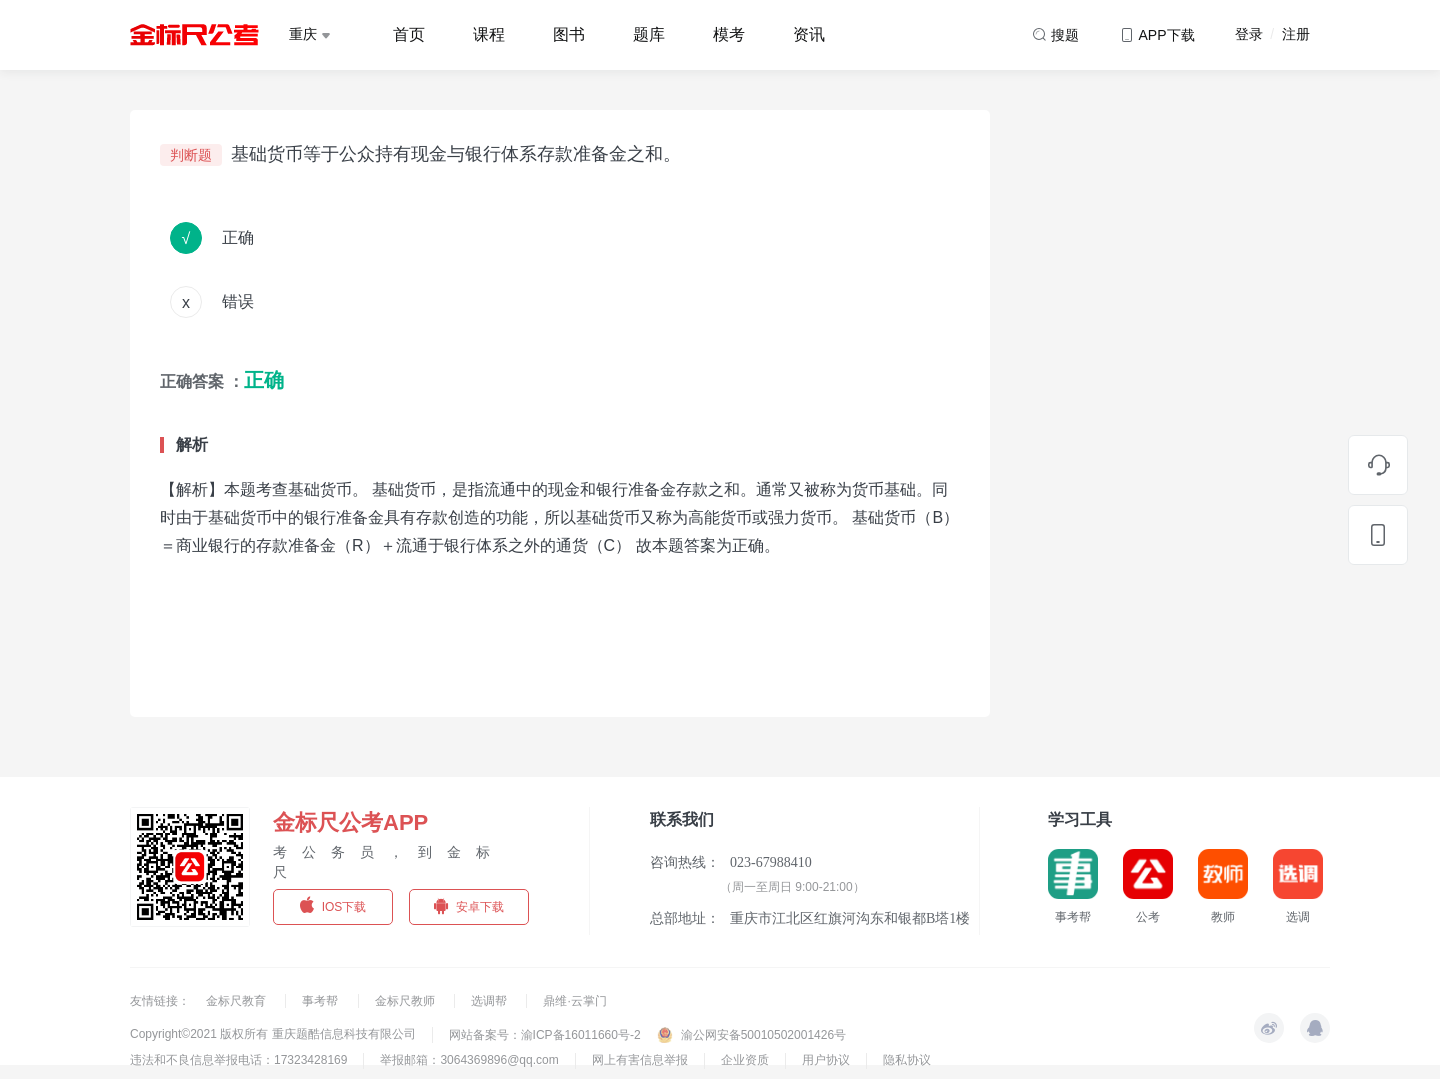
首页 (409, 34)
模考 (729, 34)
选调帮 (490, 1001)
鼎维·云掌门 (574, 1001)
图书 (569, 34)
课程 (489, 34)
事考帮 (321, 1001)
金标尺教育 (237, 1001)
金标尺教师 (406, 1001)
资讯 (809, 34)
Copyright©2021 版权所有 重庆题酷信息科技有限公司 (273, 1034)
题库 (649, 34)
